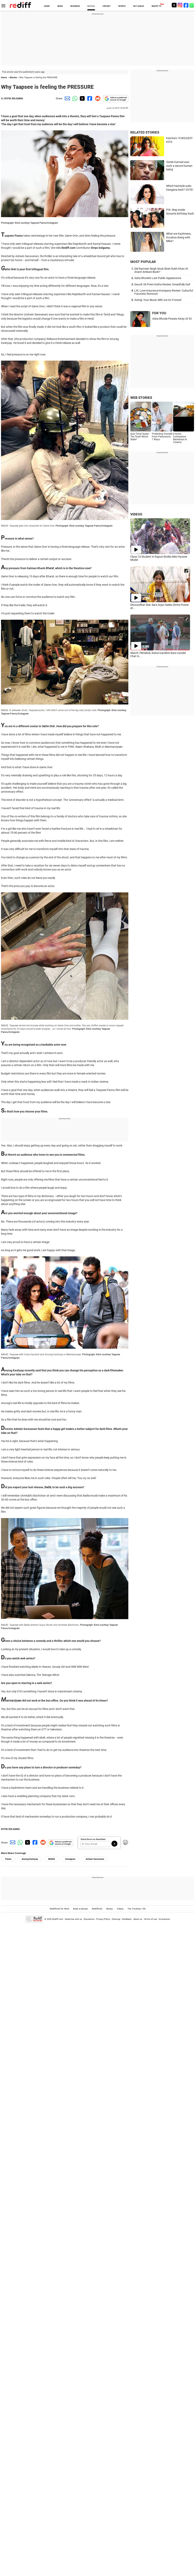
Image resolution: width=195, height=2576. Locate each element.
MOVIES (91, 6)
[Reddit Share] (97, 98)
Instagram (70, 1859)
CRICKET (106, 6)
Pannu (8, 1859)
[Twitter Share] (82, 98)
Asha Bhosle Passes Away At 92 (172, 318)
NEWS (60, 6)
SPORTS (122, 6)
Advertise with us (73, 1919)
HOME (47, 6)
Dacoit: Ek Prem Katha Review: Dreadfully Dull (162, 284)
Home (4, 77)
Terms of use (150, 1919)
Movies (13, 77)
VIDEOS (136, 514)
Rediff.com (57, 1919)
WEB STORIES (141, 398)
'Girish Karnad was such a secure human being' (179, 165)
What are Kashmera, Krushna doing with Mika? (178, 237)
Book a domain (80, 1909)
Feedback (127, 1919)
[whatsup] (192, 5)
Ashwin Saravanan (95, 1859)
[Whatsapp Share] (74, 98)
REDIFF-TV (156, 6)
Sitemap (116, 1919)
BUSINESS (75, 6)
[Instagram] (180, 5)
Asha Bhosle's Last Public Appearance (157, 278)
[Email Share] (66, 98)
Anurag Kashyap (30, 1859)
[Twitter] (174, 5)
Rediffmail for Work (59, 1909)
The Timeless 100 (136, 1909)
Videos (120, 1909)
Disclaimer (89, 1919)
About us (137, 1919)
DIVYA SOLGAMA (13, 98)
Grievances (164, 1919)
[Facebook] (186, 5)
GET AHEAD (138, 6)
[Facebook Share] (89, 98)
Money (109, 1909)
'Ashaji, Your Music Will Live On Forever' (158, 300)
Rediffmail (97, 1909)
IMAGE (51, 1859)
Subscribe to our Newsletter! (93, 1839)
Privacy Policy (103, 1919)
